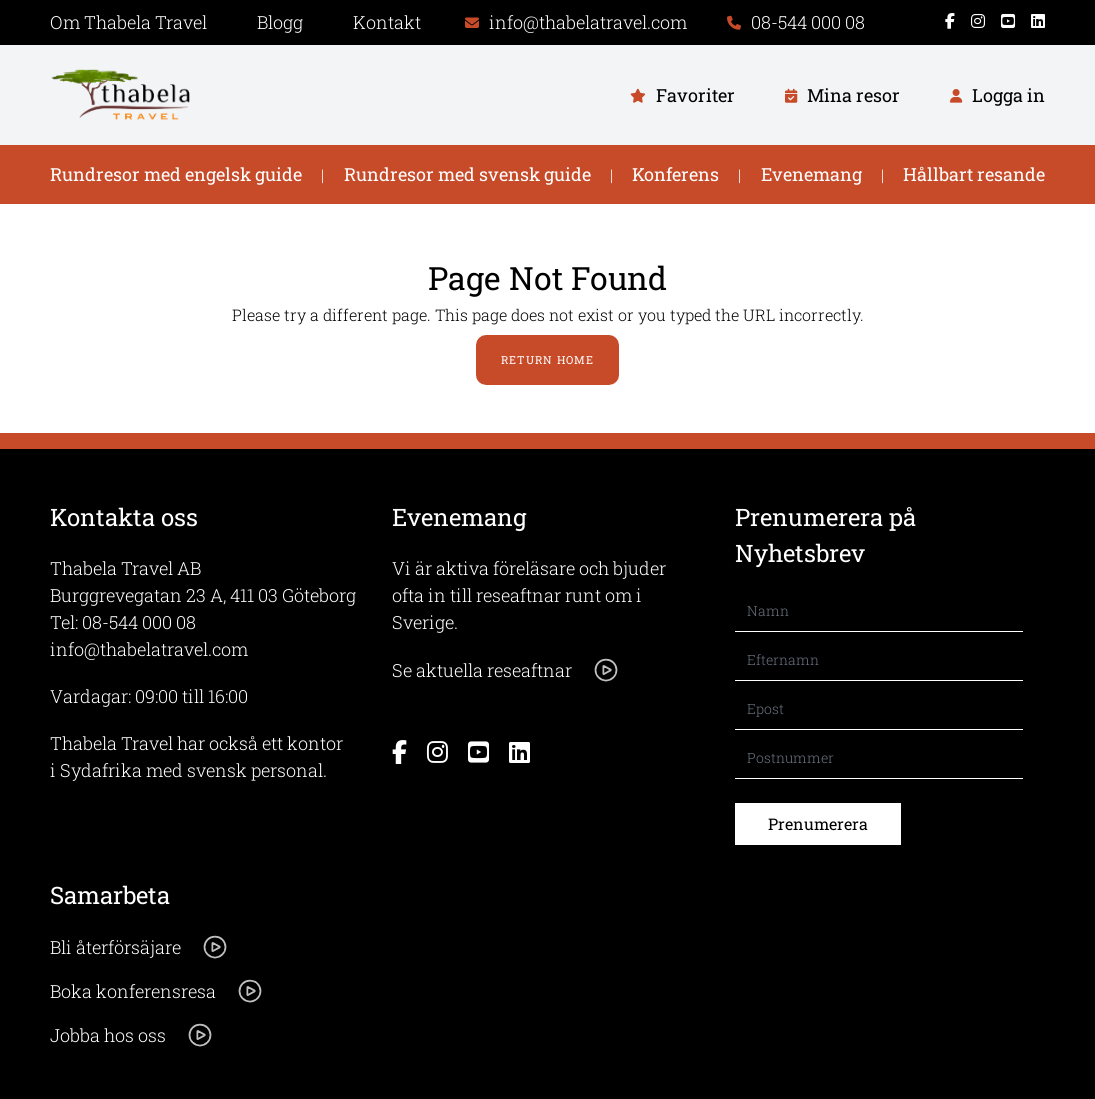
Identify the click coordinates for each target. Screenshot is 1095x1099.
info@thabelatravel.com (149, 649)
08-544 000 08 (139, 622)
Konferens (675, 174)
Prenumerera (818, 823)
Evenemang (811, 174)
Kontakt (387, 22)
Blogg (280, 22)
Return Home (547, 359)
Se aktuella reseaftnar (506, 670)
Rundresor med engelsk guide (176, 174)
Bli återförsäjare (139, 947)
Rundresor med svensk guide (467, 174)
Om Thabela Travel (128, 22)
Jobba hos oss (132, 1035)
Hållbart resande (974, 174)
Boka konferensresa (157, 991)
